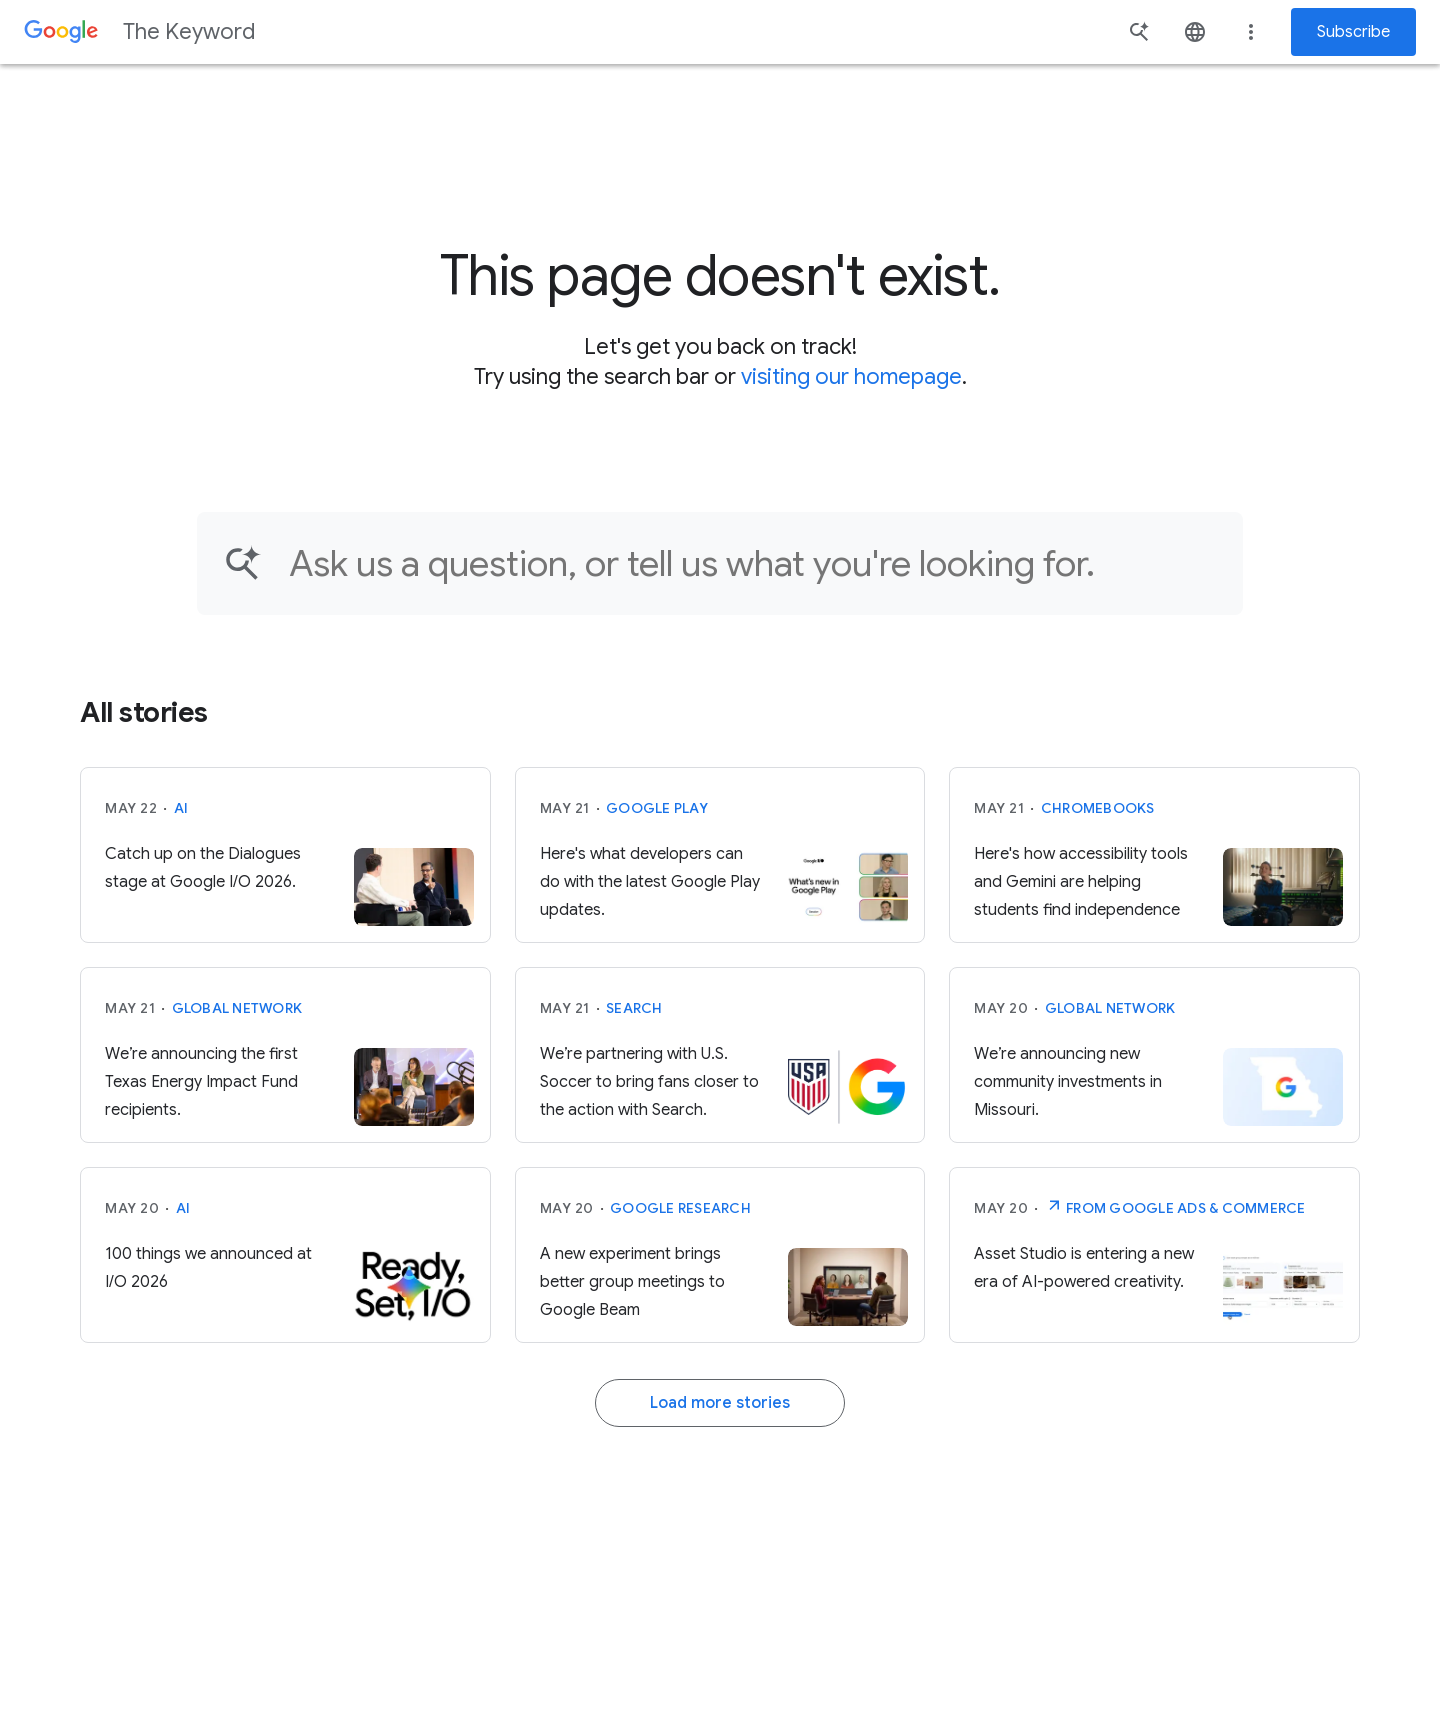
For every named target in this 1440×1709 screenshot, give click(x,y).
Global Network (237, 1008)
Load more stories (720, 1403)
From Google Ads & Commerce (1175, 1206)
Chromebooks (1098, 808)
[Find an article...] (753, 563)
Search (634, 1008)
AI (181, 808)
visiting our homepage (851, 376)
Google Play (657, 808)
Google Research (680, 1208)
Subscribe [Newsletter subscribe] (1353, 32)
